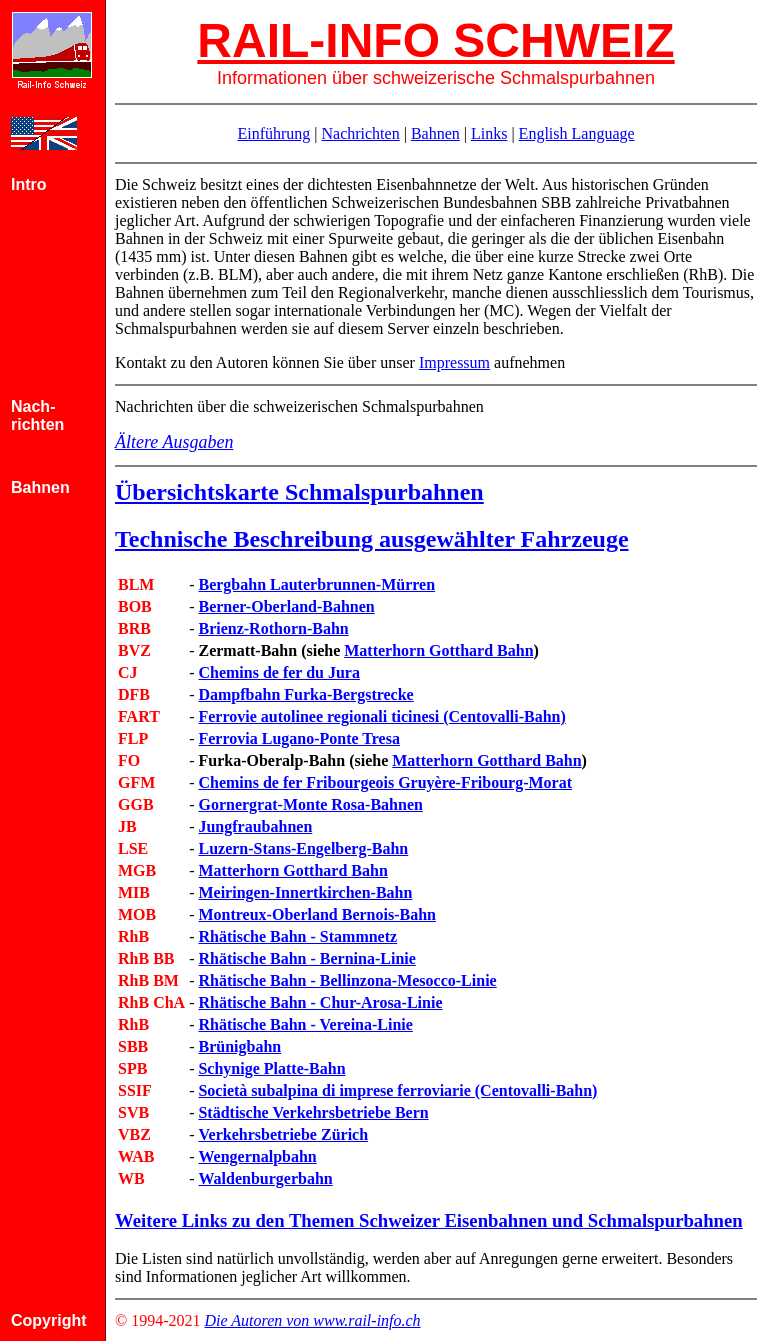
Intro (29, 184)
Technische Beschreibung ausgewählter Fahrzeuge (372, 539)
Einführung (273, 133)
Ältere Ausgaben (174, 442)
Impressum (454, 362)
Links (489, 133)
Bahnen (435, 133)
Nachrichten (360, 133)
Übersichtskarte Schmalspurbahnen (299, 492)
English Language (577, 133)
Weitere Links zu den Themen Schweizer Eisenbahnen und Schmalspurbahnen (429, 1220)
